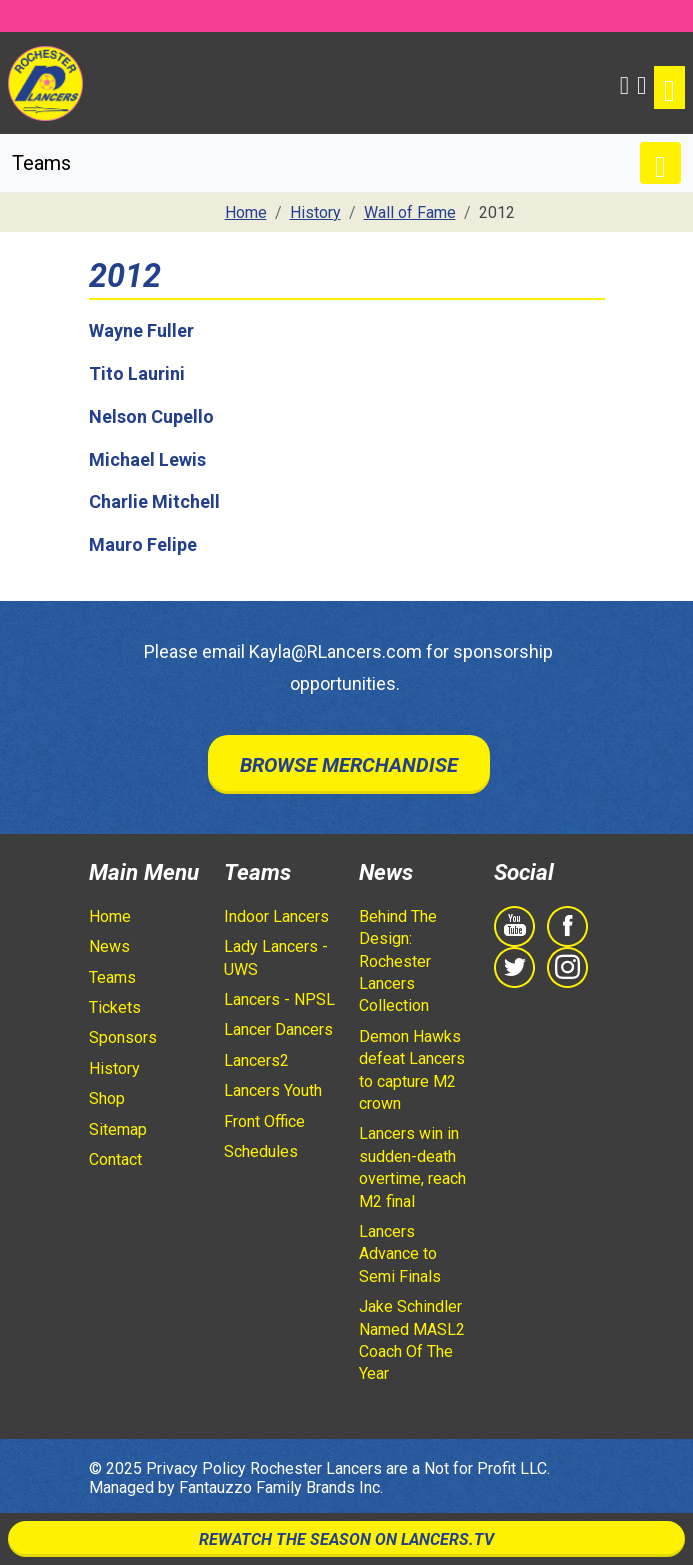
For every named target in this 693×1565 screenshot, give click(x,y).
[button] (624, 83)
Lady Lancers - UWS (276, 957)
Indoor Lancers (276, 916)
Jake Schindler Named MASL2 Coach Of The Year (412, 1340)
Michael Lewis (147, 459)
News (109, 946)
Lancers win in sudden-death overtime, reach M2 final (412, 1167)
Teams (112, 977)
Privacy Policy (196, 1468)
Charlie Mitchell (154, 501)
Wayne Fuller (141, 330)
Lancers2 (256, 1060)
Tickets (115, 1007)
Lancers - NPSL (279, 999)
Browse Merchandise (349, 765)
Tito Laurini (137, 373)
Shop (107, 1098)
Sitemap (118, 1129)
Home (110, 916)
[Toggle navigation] (669, 87)
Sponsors (123, 1037)
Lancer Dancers (278, 1029)
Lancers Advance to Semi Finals (400, 1254)
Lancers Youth (273, 1090)
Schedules (261, 1151)
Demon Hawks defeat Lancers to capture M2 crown (412, 1070)
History (114, 1068)
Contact (115, 1159)
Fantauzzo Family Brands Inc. (281, 1487)
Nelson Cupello (151, 416)
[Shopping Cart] (641, 83)
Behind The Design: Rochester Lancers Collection (398, 961)
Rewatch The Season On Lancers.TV (346, 1539)
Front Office (264, 1121)
